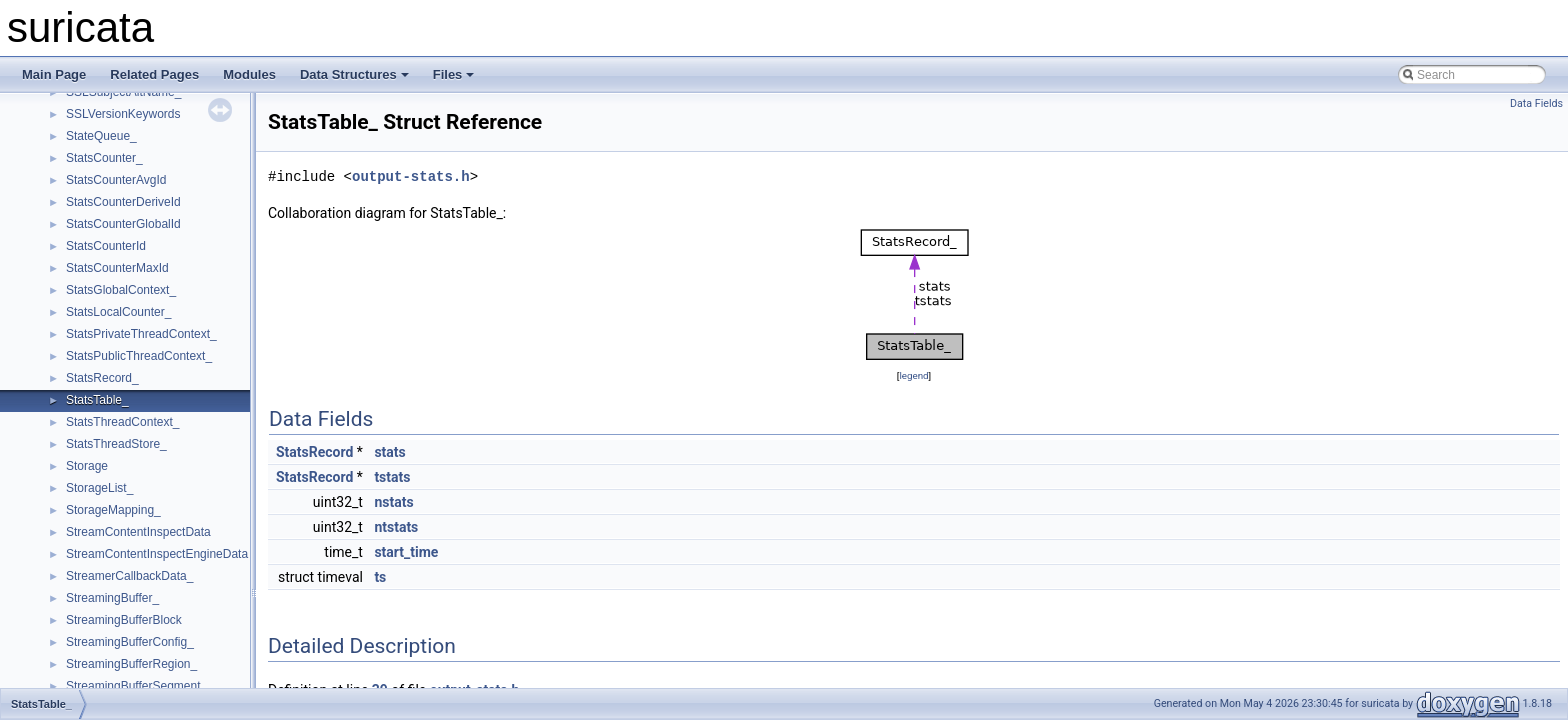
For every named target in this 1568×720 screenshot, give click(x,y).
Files (454, 74)
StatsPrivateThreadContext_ (141, 334)
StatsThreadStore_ (116, 444)
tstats (392, 477)
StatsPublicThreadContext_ (139, 356)
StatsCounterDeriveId (123, 202)
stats (389, 452)
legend (913, 375)
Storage (87, 466)
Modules (249, 74)
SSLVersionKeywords (123, 114)
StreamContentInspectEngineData (157, 554)
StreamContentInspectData (138, 532)
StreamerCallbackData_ (129, 576)
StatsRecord (314, 452)
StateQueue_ (101, 136)
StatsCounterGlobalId (123, 224)
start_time (406, 552)
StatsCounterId (106, 246)
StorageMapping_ (113, 510)
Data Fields (1536, 103)
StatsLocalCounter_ (118, 312)
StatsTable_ (97, 400)
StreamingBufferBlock (124, 620)
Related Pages (154, 74)
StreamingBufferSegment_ (136, 686)
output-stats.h (411, 176)
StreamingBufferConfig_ (130, 642)
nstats (393, 502)
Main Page (54, 74)
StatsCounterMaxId (117, 268)
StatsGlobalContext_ (121, 290)
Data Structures (354, 74)
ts (380, 577)
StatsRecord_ (102, 378)
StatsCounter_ (104, 158)
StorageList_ (99, 488)
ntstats (396, 527)
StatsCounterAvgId (116, 180)
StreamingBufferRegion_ (131, 664)
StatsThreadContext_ (122, 422)
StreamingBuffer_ (112, 598)
